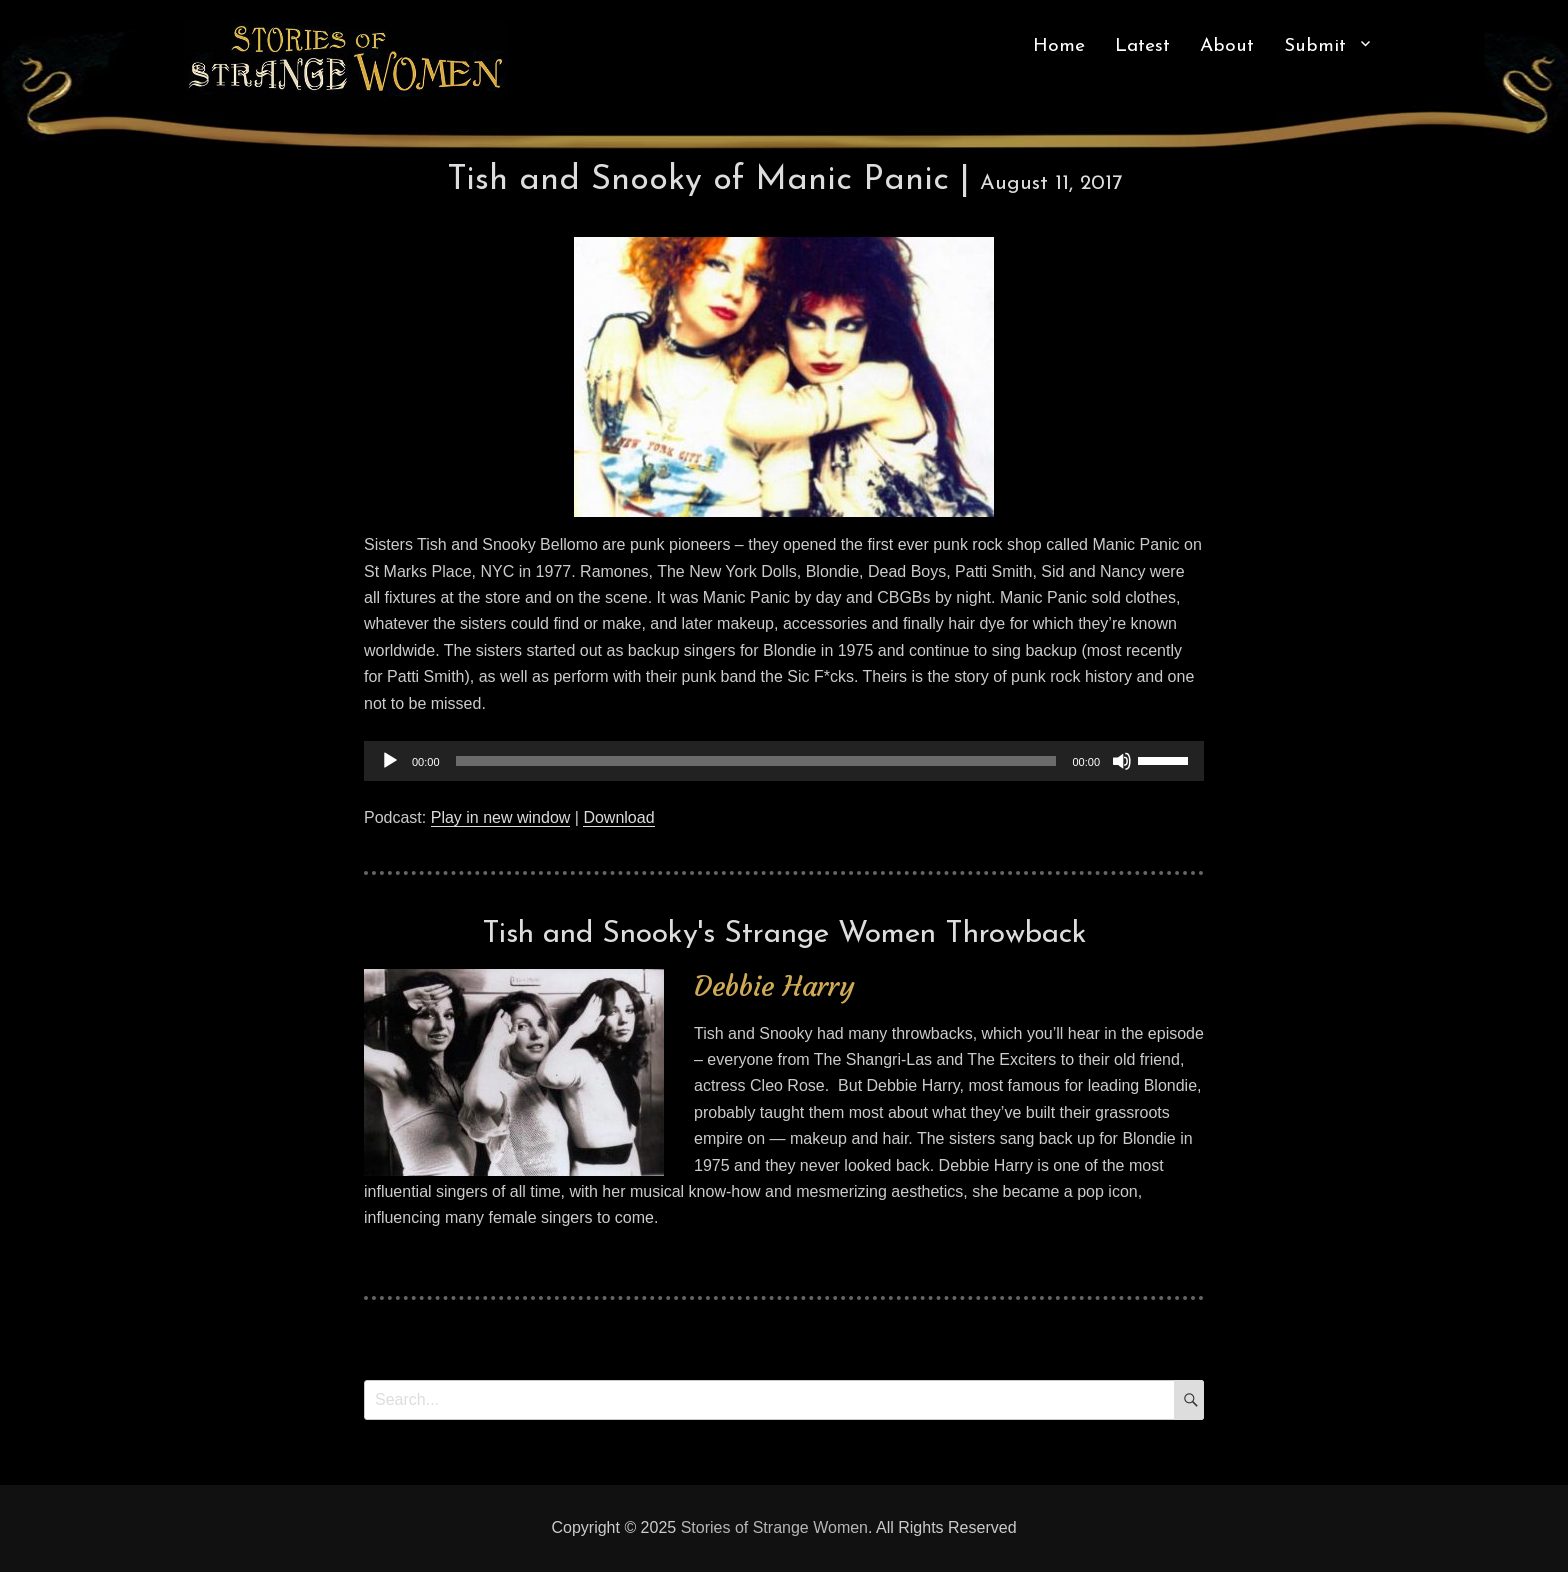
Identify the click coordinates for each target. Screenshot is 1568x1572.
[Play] (390, 761)
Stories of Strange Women (774, 1527)
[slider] (756, 761)
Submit (1315, 46)
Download (618, 817)
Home (1059, 46)
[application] (784, 761)
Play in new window (501, 817)
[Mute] (1122, 761)
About (1227, 46)
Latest (1142, 46)
